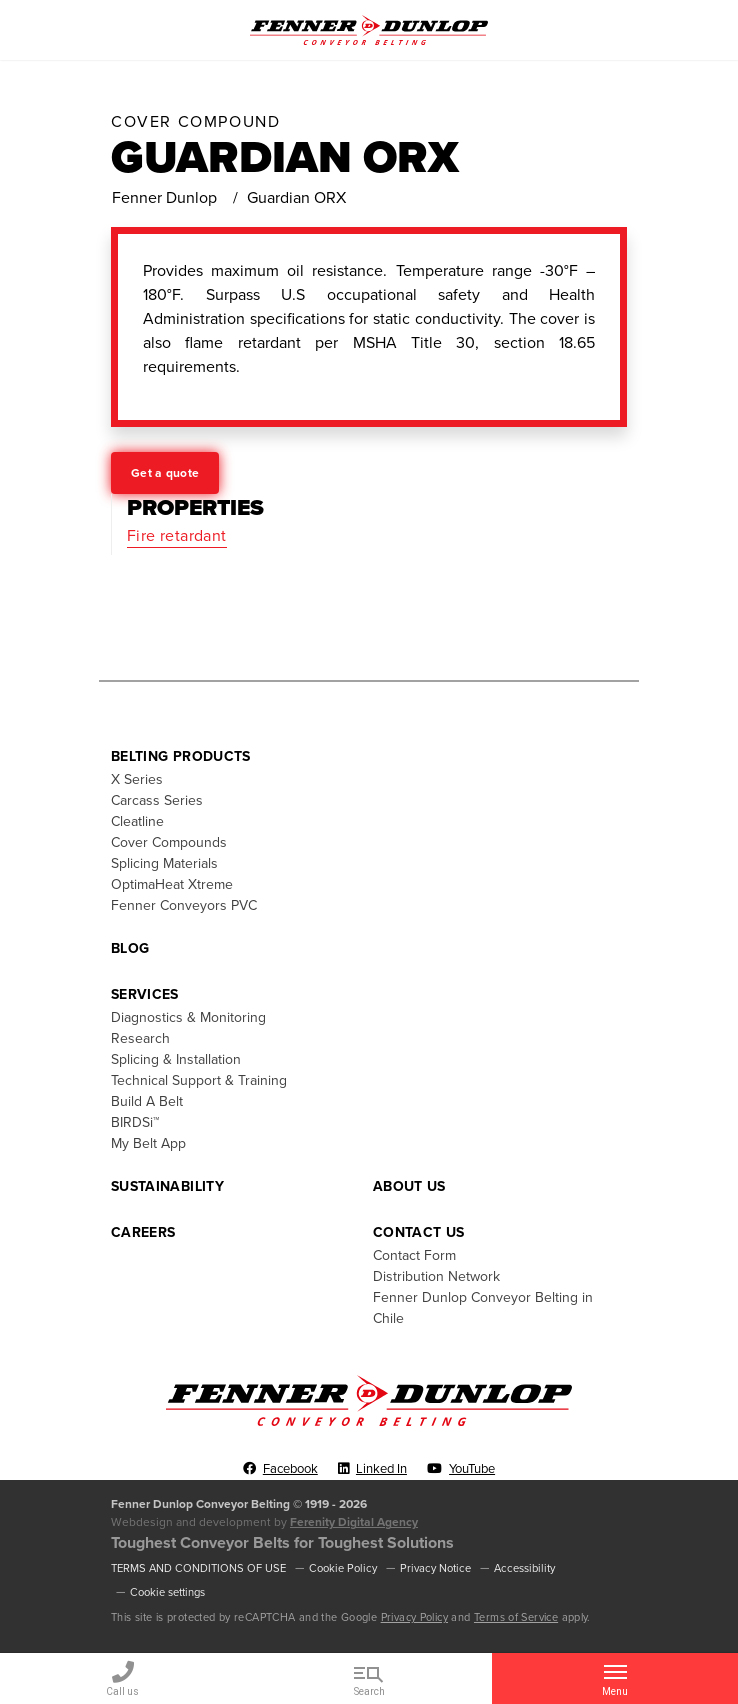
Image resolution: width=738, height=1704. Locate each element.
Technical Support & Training (199, 1080)
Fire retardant (177, 536)
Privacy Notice (435, 1568)
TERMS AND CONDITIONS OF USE (198, 1568)
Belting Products (181, 756)
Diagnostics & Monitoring (188, 1017)
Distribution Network (436, 1276)
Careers (143, 1232)
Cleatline (137, 821)
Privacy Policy (414, 1617)
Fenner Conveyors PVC (184, 905)
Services (145, 994)
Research (140, 1038)
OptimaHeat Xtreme (172, 884)
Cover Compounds (169, 842)
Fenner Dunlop (164, 198)
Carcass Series (157, 800)
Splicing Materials (164, 863)
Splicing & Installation (176, 1059)
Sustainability (167, 1186)
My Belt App (148, 1143)
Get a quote (165, 473)
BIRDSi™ (135, 1122)
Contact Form (414, 1255)
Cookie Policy (343, 1568)
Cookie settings (167, 1592)
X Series (137, 779)
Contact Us (419, 1232)
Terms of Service (516, 1617)
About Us (409, 1186)
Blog (130, 948)
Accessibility (524, 1568)
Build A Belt (147, 1101)
